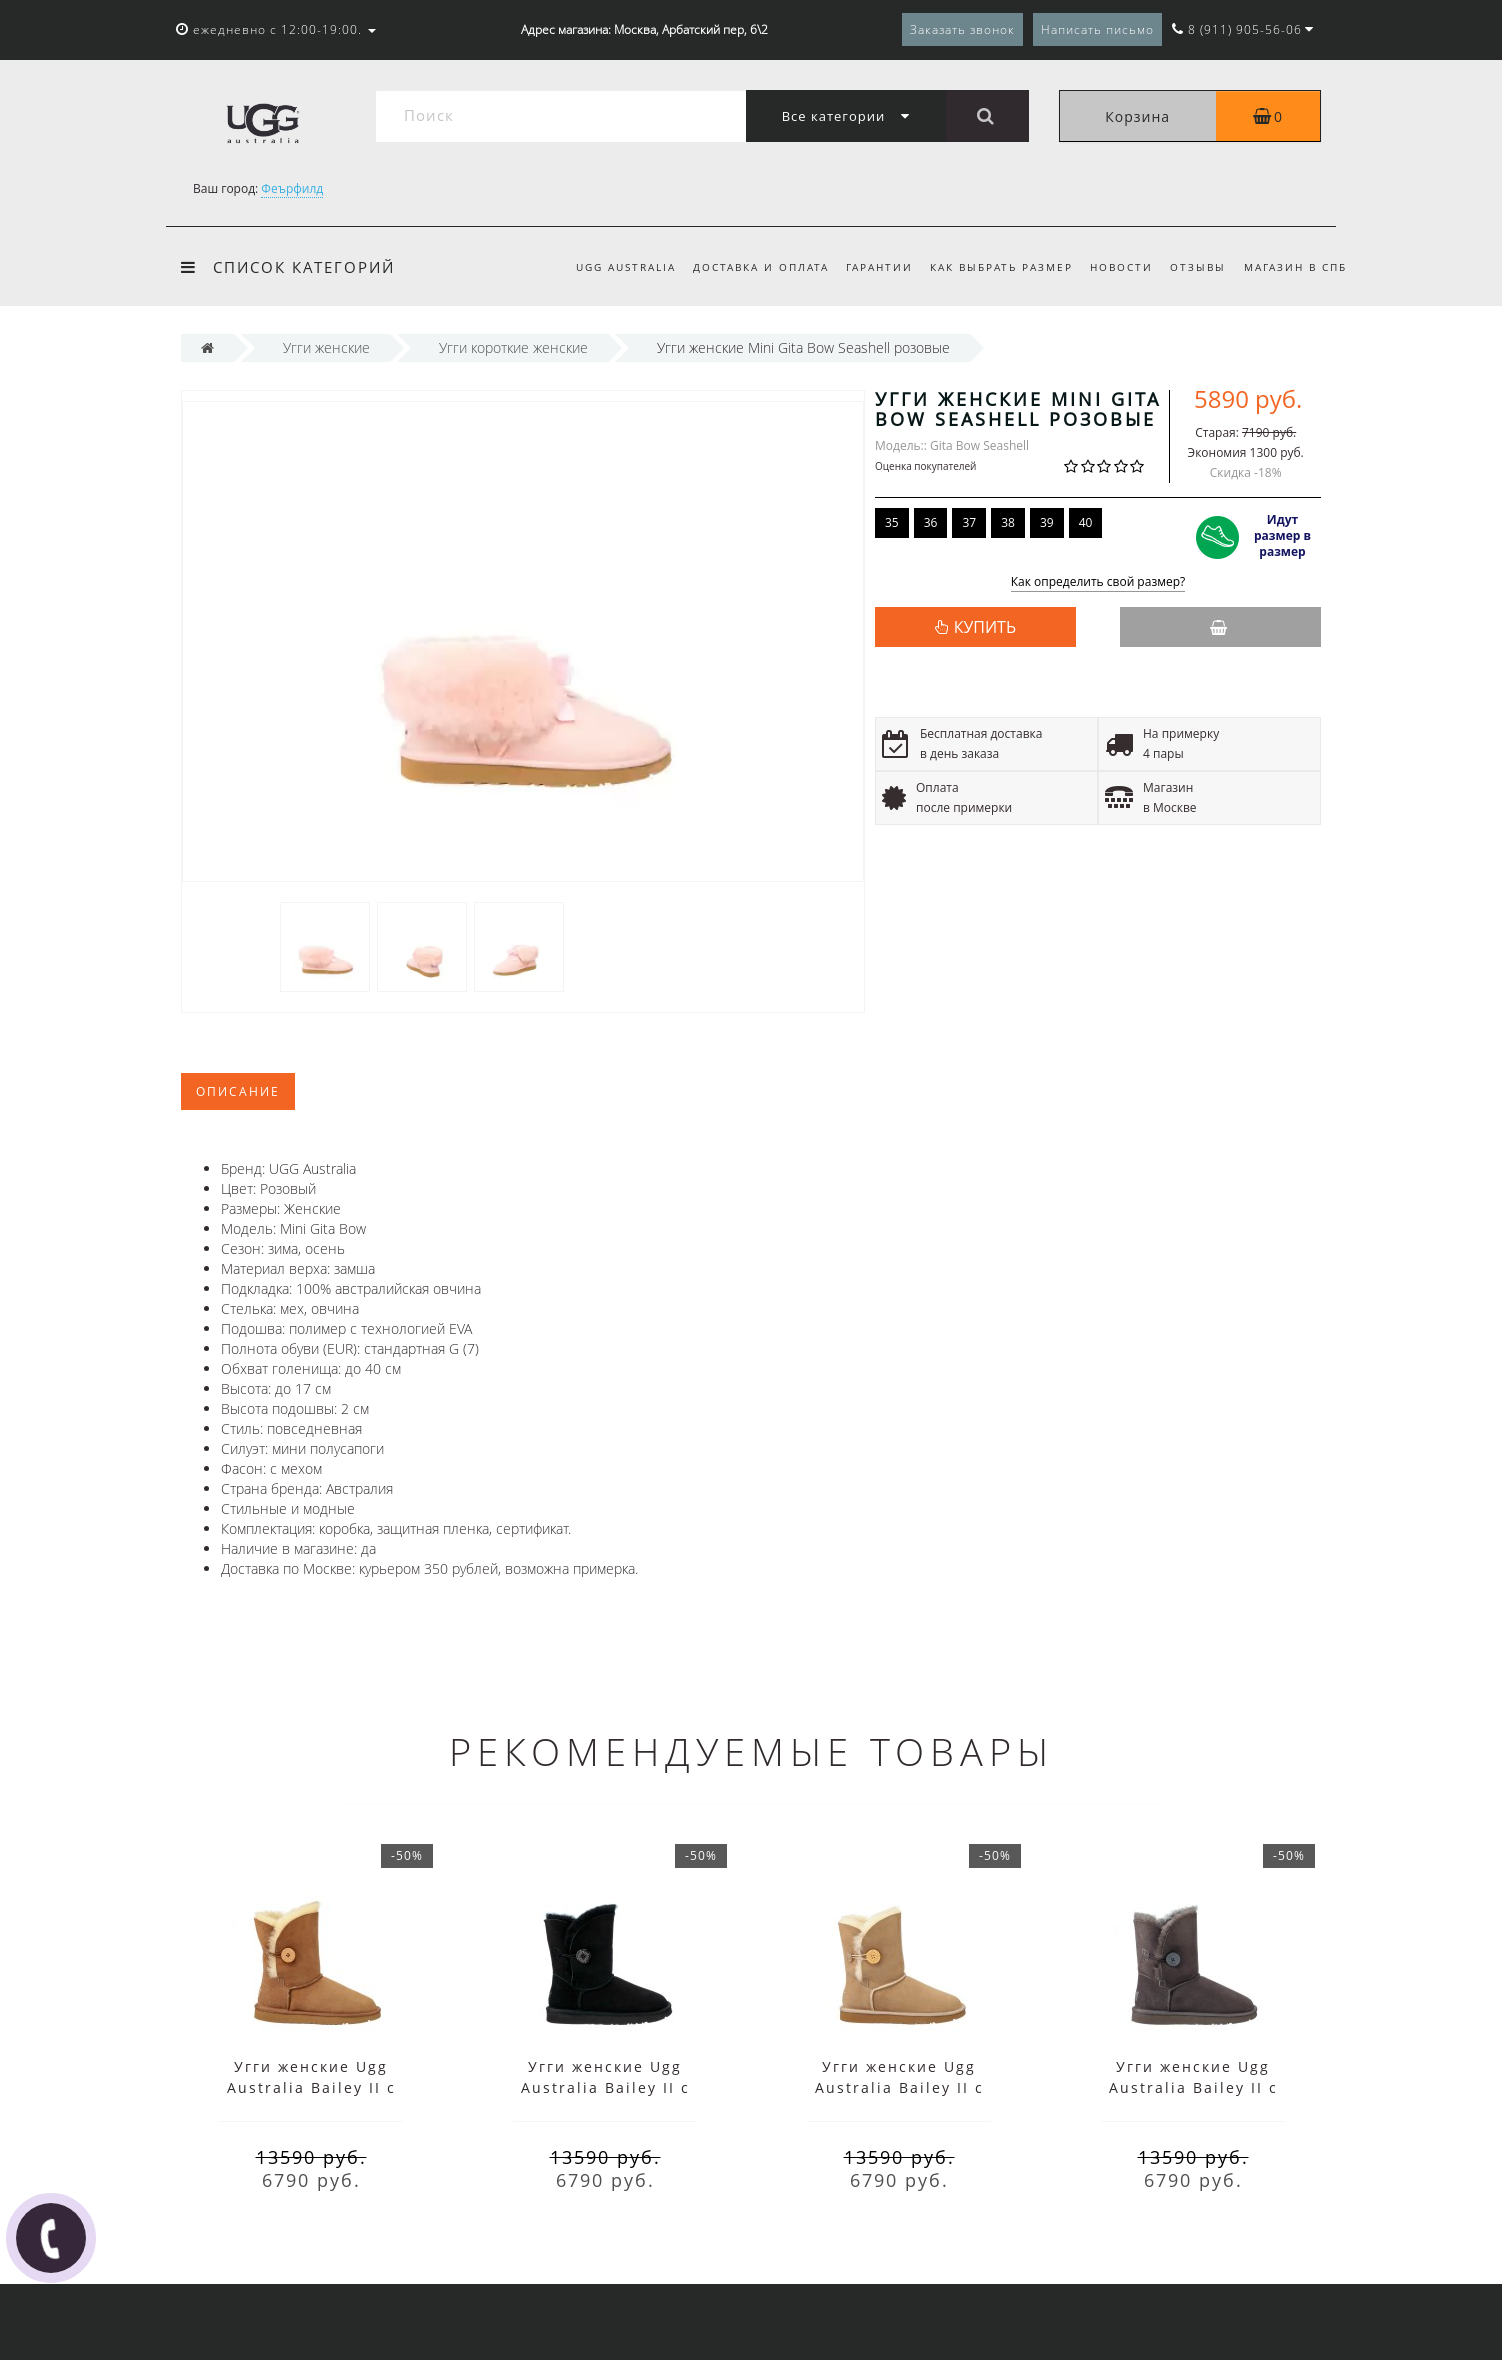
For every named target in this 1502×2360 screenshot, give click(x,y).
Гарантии (879, 267)
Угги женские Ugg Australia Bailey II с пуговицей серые (1193, 2087)
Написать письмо (1097, 29)
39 (1047, 522)
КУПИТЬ (985, 627)
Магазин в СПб (1295, 267)
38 (1008, 522)
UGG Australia (626, 267)
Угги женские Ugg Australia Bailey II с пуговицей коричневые (311, 2087)
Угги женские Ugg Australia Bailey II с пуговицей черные (605, 2087)
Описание (238, 1091)
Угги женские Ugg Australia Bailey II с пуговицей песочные (899, 2087)
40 (1086, 522)
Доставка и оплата (761, 267)
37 (969, 522)
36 (931, 522)
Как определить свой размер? (1098, 582)
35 (892, 522)
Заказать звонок (962, 29)
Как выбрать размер (1001, 267)
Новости (1121, 267)
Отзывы (1198, 267)
